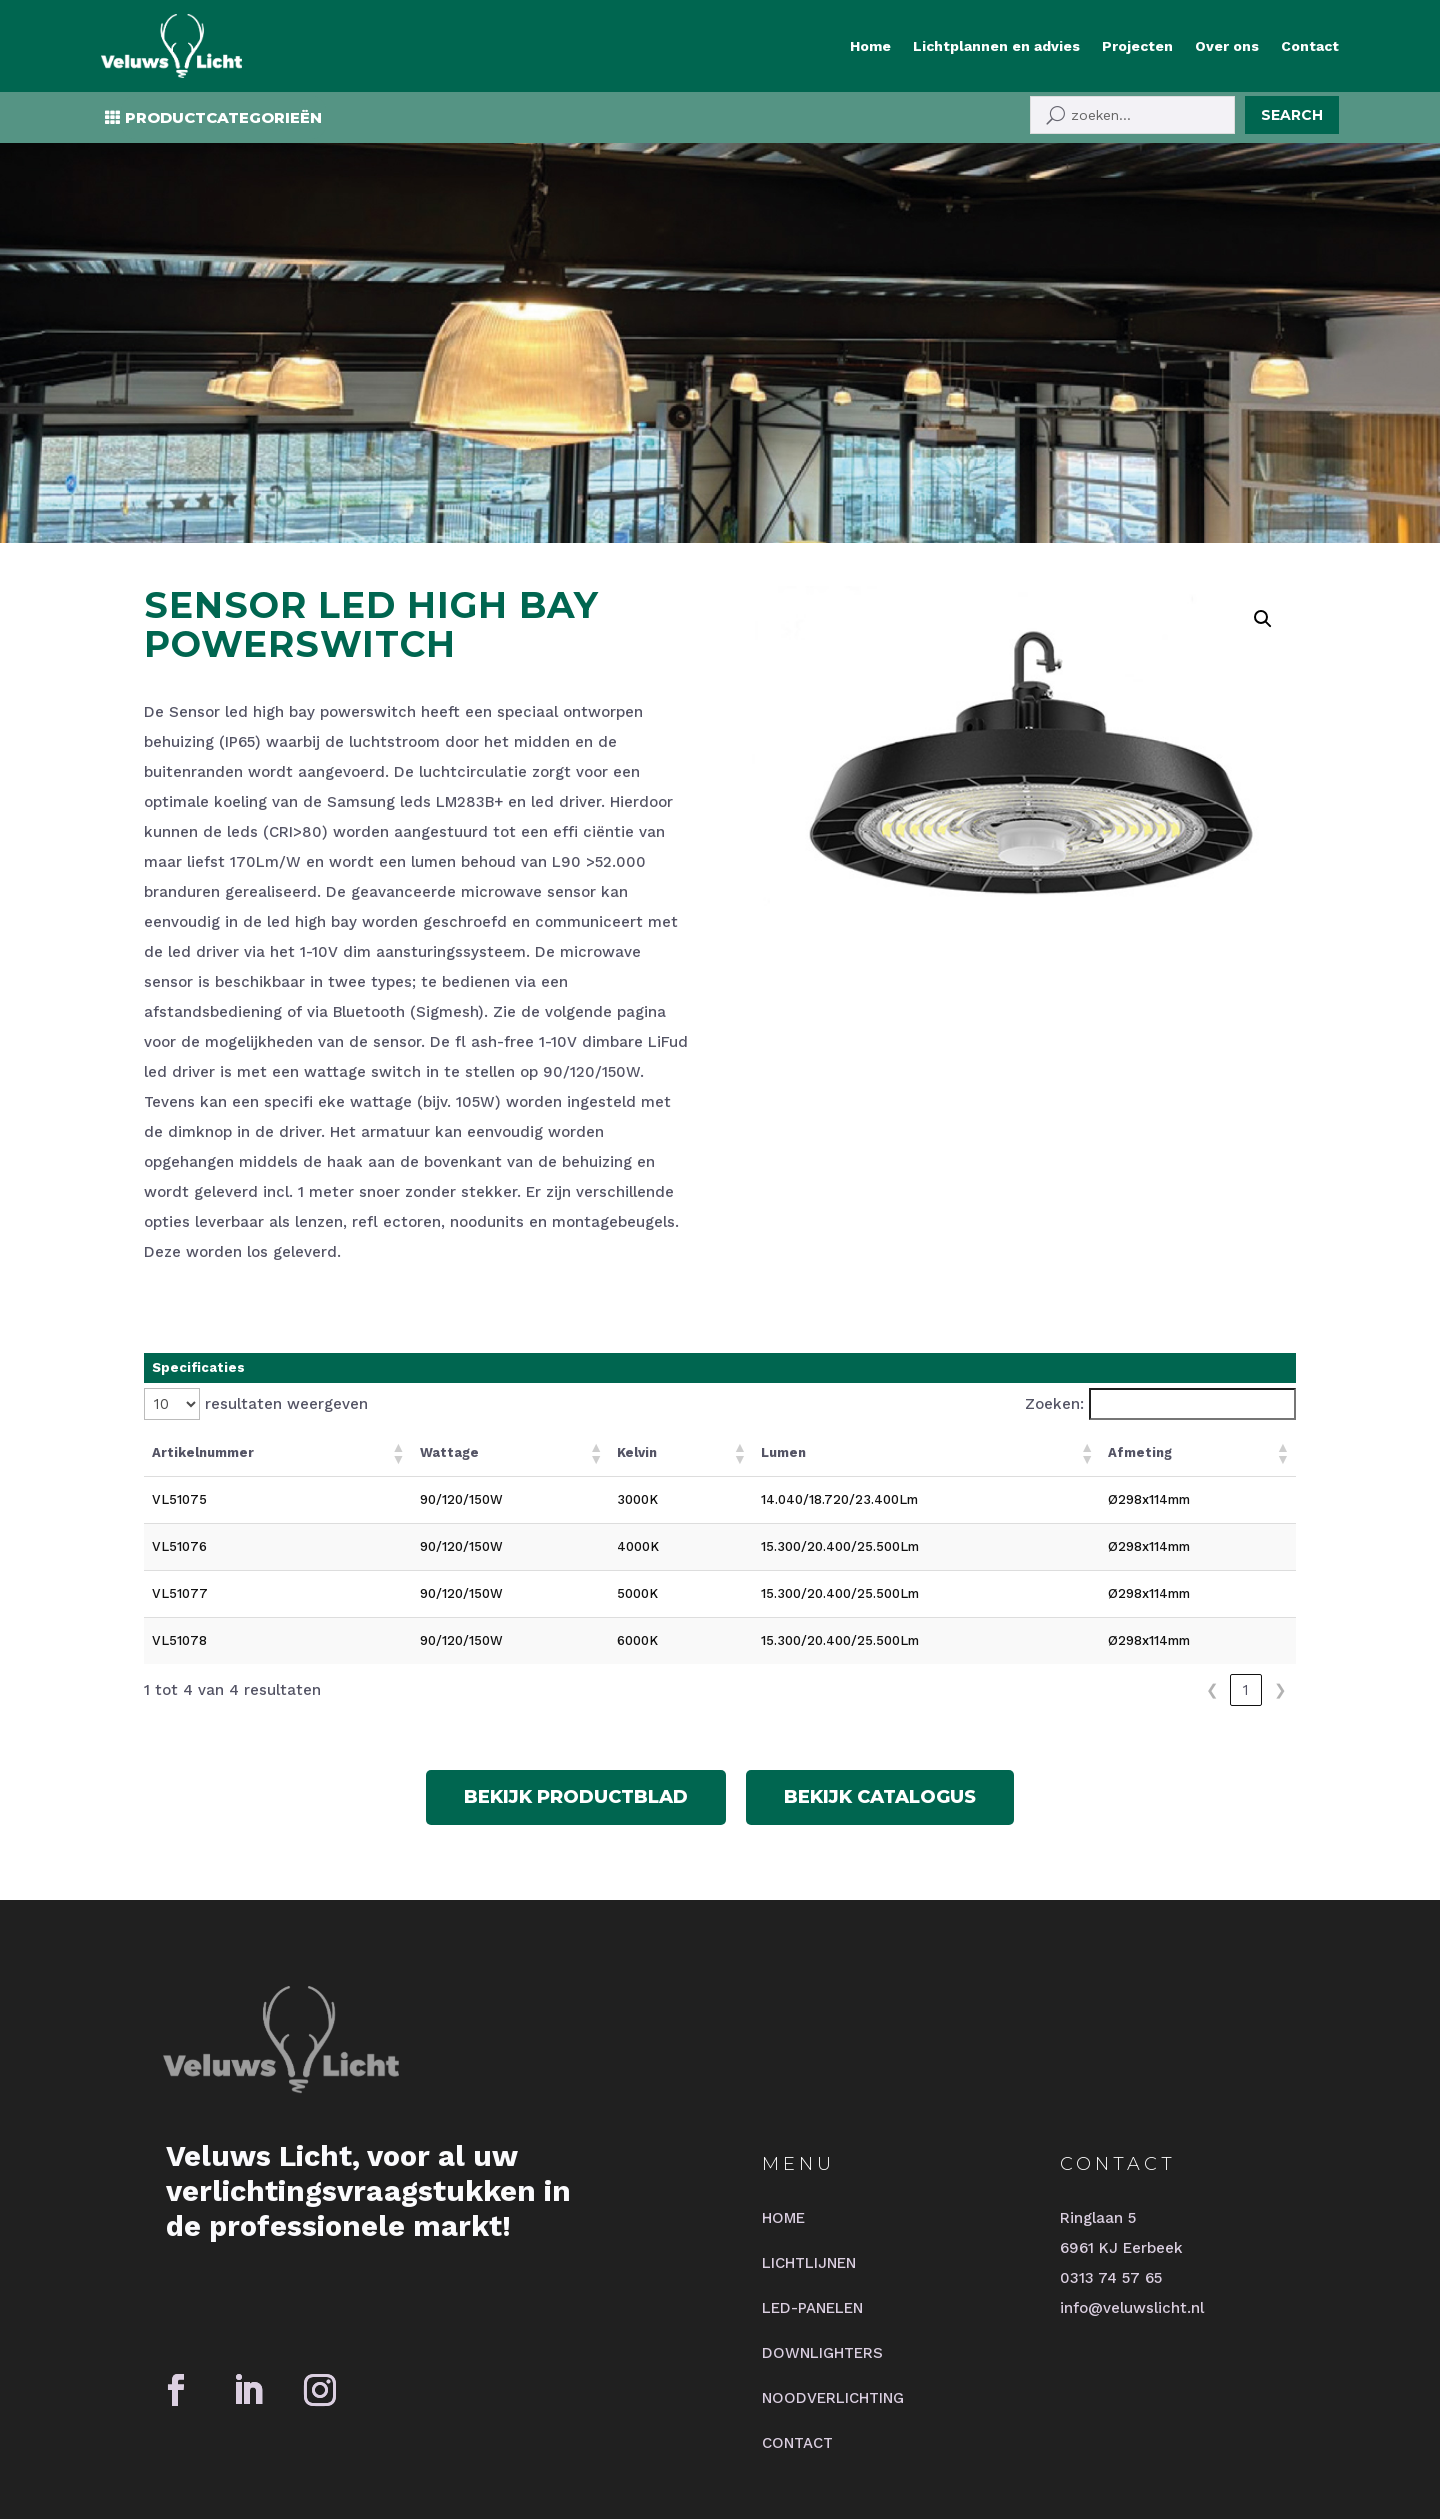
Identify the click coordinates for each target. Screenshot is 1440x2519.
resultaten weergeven (286, 1262)
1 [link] (1246, 1548)
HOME (783, 2076)
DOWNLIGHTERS (822, 2211)
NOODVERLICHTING (833, 2256)
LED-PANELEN (812, 2166)
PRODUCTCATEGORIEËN (223, 117)
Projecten (1137, 46)
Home (870, 46)
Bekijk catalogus (880, 1655)
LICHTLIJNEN (809, 2121)
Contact (1310, 46)
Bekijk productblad (576, 1655)
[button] (1263, 477)
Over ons (1227, 46)
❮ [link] (1212, 1548)
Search (1292, 115)
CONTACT (797, 2301)
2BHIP (516, 2417)
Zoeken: (1054, 1262)
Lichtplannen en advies (996, 46)
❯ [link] (1280, 1548)
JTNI (573, 2417)
